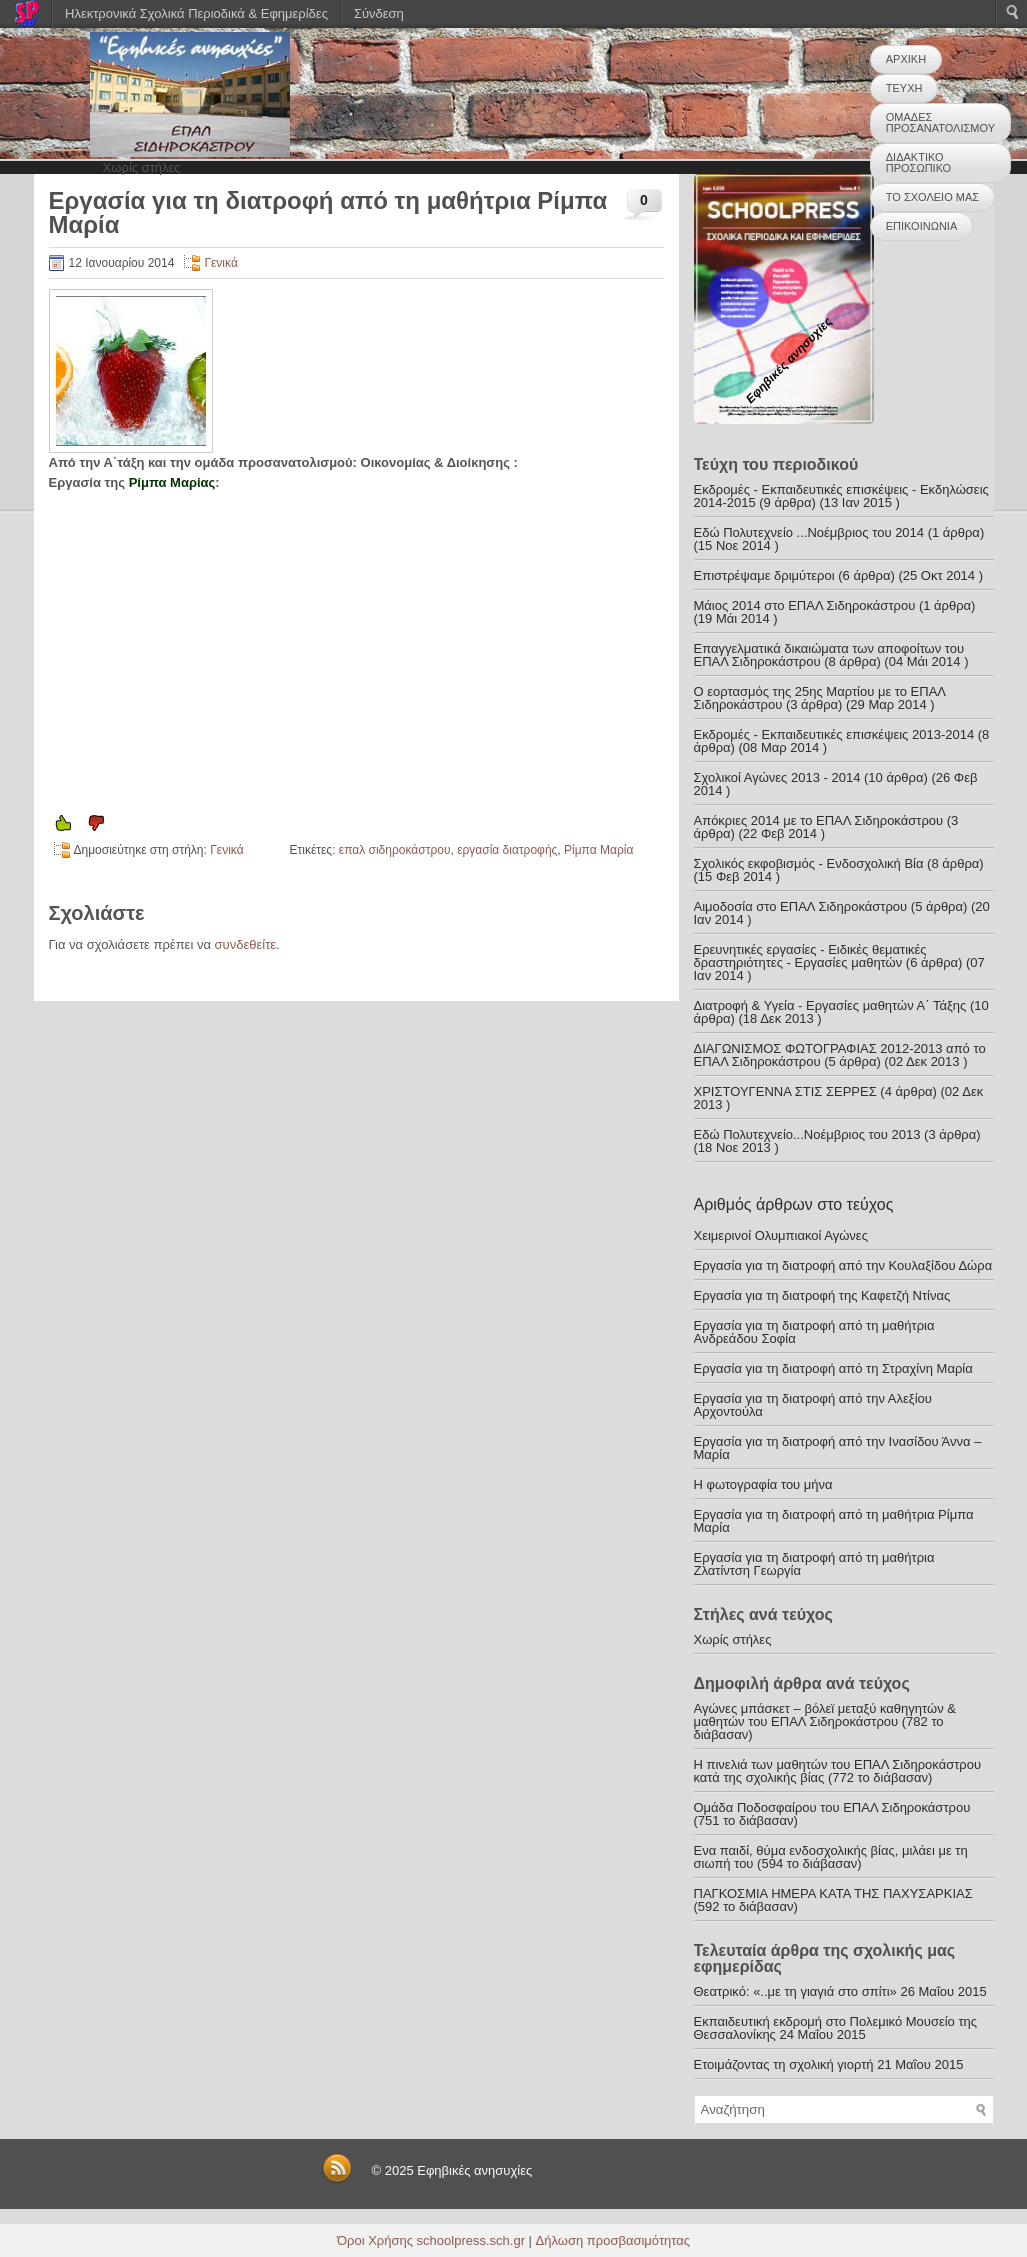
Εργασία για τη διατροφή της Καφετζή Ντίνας (822, 1295)
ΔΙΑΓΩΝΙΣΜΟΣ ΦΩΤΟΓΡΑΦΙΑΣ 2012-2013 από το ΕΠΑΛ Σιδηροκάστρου (840, 1055)
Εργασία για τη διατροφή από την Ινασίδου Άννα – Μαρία (838, 1448)
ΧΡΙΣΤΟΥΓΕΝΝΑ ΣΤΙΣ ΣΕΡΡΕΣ (785, 1091)
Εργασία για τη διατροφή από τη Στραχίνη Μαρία (833, 1368)
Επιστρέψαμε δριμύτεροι (764, 575)
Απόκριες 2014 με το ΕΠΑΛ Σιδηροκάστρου (819, 820)
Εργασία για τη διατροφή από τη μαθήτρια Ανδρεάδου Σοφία (814, 1332)
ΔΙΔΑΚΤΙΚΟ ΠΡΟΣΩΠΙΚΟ (918, 162)
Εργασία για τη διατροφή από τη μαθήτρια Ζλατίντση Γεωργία (814, 1564)
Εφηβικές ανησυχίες (474, 2170)
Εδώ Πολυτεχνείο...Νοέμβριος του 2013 (807, 1134)
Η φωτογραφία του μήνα (763, 1484)
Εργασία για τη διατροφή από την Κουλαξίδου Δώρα (843, 1265)
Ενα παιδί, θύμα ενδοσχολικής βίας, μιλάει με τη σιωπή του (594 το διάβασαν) (831, 1857)
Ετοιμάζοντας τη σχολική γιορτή (784, 2064)
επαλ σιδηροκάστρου (395, 850)
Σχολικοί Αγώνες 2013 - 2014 (777, 777)
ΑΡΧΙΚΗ (906, 59)
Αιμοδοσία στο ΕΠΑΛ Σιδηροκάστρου (801, 906)
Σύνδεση (379, 13)
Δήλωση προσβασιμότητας (613, 2240)
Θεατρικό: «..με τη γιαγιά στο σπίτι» (795, 1991)
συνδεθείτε (246, 944)
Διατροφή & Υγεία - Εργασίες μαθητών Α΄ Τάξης (830, 1005)
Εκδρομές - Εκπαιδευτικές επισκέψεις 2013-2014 (834, 734)
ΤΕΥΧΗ (904, 88)
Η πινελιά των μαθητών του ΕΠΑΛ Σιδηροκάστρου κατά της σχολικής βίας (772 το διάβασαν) (838, 1771)
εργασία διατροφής (507, 850)
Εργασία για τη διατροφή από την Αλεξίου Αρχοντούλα (813, 1405)
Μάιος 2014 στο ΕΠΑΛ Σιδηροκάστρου (805, 605)
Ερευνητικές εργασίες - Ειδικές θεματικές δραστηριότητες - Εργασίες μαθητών (810, 956)
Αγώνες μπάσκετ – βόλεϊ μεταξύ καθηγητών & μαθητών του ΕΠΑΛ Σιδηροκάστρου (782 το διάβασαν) (825, 1721)
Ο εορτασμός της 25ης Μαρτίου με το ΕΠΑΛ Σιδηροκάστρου (820, 698)
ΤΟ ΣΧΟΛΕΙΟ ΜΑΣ (932, 197)
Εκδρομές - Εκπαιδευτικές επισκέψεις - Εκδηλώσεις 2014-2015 (841, 496)
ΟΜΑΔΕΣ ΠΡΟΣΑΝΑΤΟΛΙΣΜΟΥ (940, 122)
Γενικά (220, 263)
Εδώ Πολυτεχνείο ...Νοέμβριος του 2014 (809, 532)
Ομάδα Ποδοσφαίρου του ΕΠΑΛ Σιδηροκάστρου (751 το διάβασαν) (832, 1814)
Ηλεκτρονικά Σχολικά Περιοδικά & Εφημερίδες (196, 13)
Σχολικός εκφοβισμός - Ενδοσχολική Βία (809, 863)
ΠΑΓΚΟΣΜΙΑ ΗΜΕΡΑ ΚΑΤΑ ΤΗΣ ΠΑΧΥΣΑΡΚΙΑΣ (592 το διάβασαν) (833, 1900)
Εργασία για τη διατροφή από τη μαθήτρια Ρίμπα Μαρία (834, 1521)
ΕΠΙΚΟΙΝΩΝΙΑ (921, 226)
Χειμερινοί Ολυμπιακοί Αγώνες (781, 1235)
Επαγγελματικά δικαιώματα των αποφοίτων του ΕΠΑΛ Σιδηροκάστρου (829, 655)
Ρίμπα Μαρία (598, 850)
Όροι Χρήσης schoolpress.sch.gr (431, 2240)
